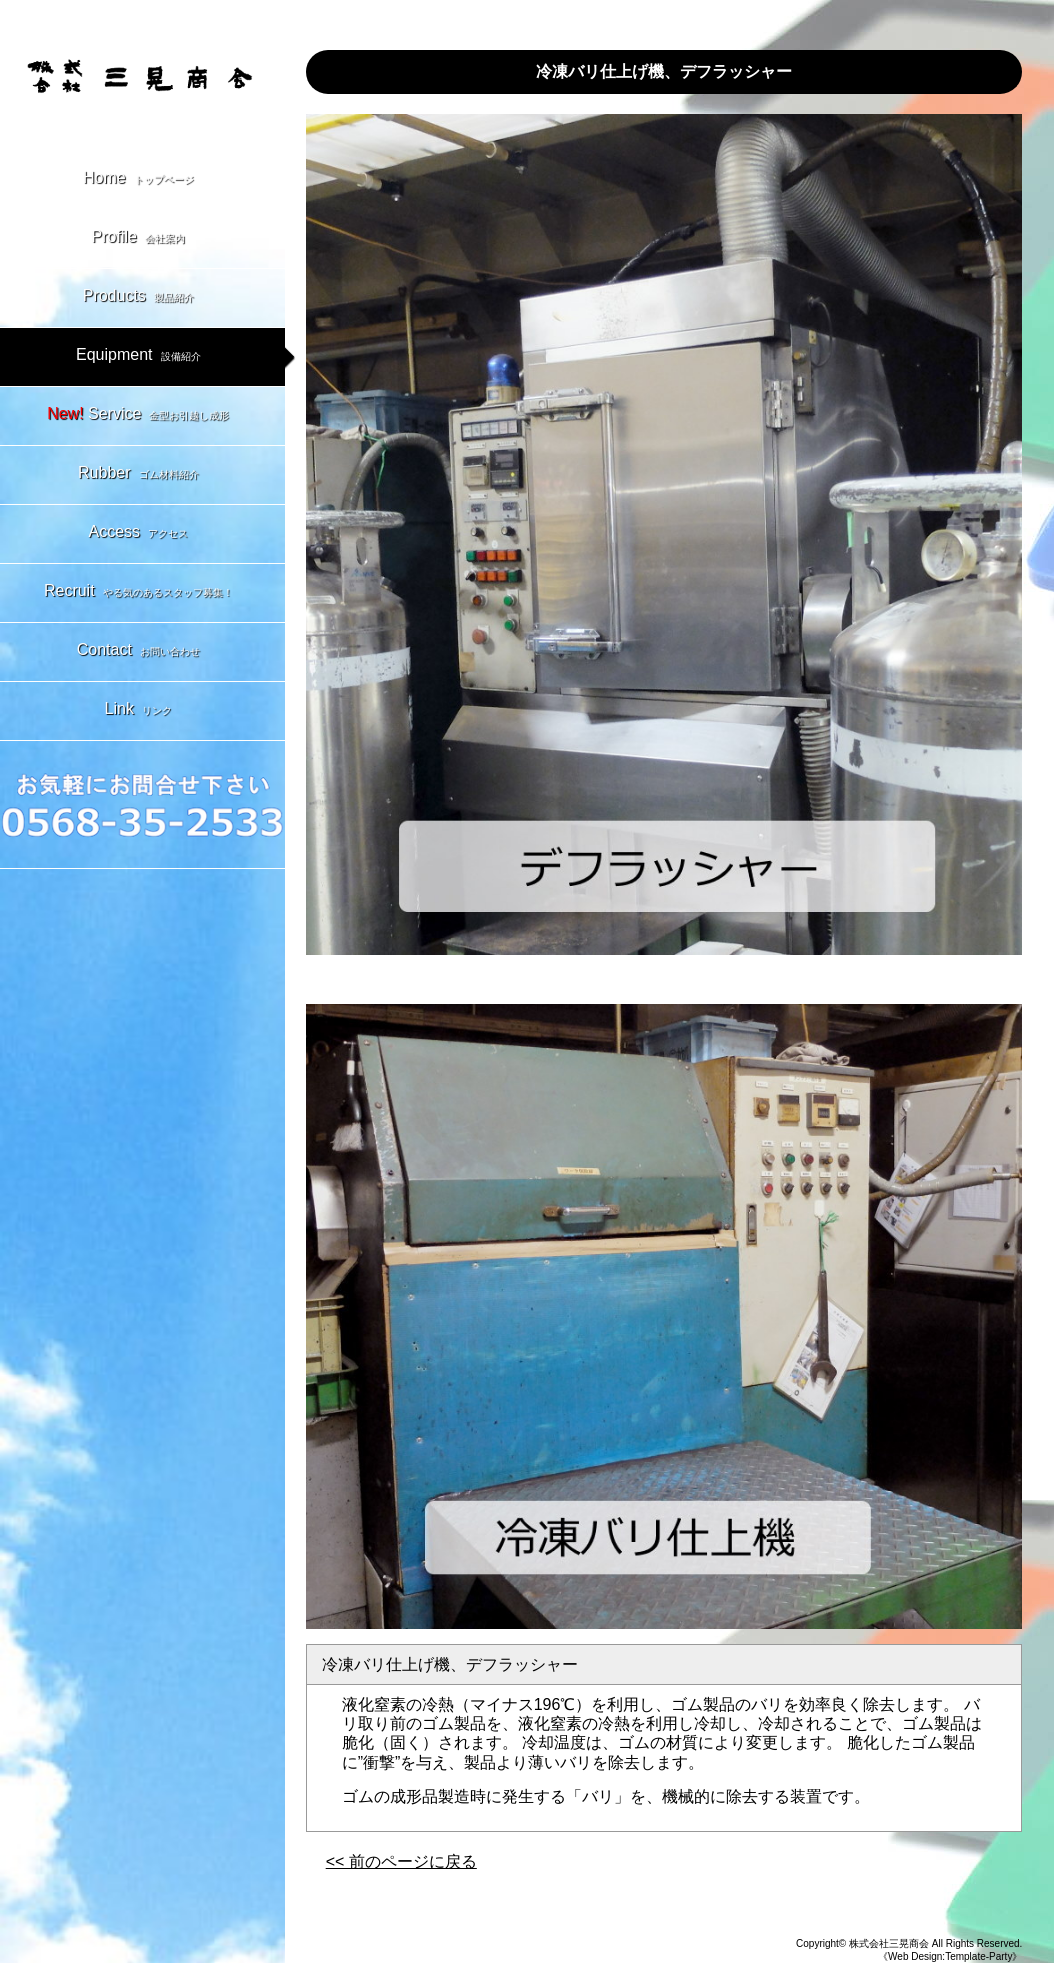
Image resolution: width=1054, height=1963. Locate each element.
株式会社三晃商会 (889, 1943)
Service (142, 416)
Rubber (142, 475)
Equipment (142, 357)
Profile (142, 239)
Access (143, 534)
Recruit (142, 593)
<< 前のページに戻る (401, 1861)
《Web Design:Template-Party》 (950, 1956)
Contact (142, 652)
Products (142, 298)
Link (142, 711)
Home (142, 180)
